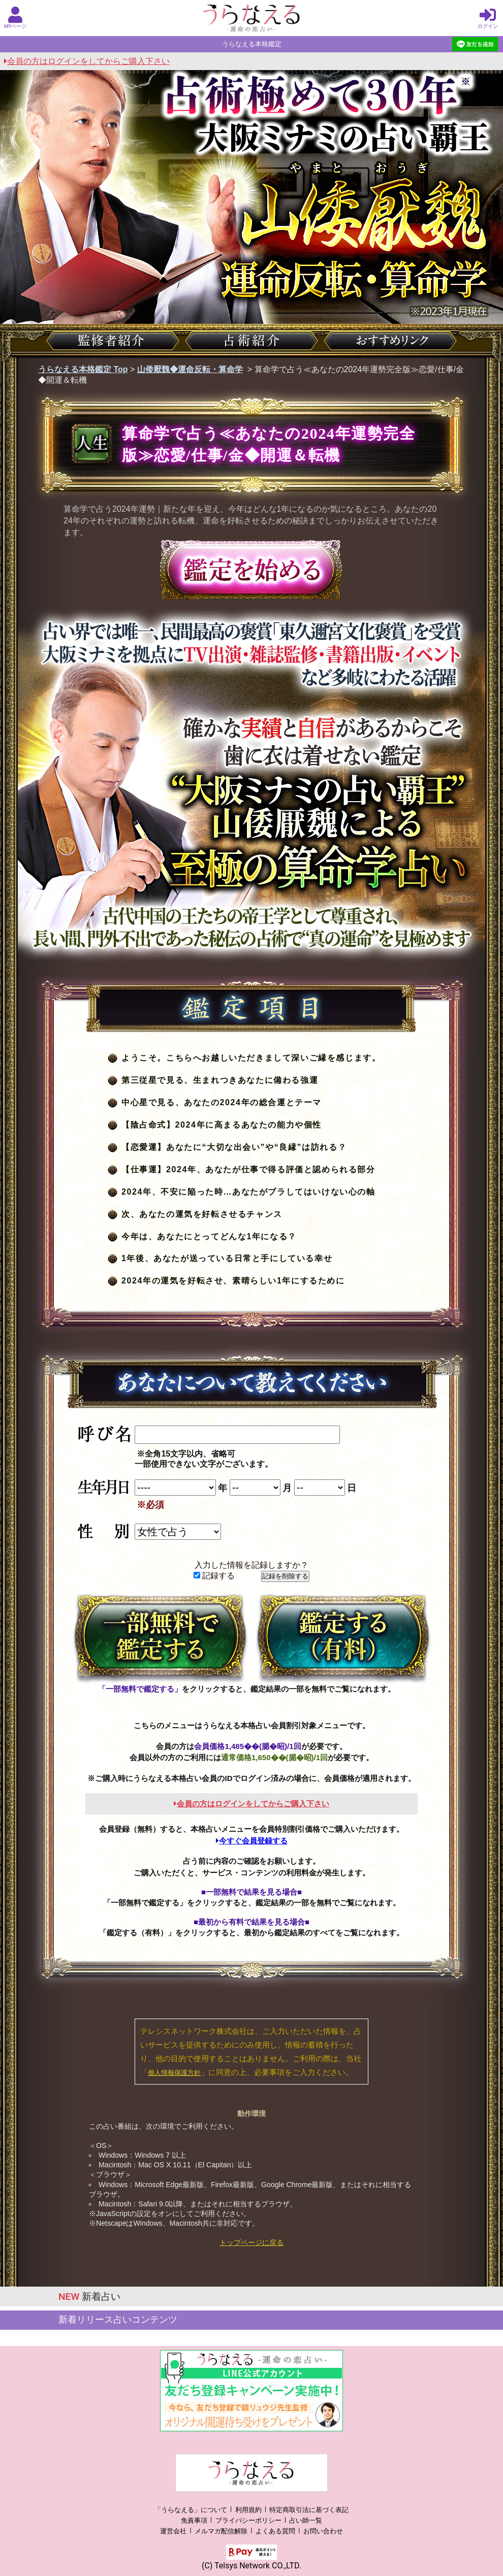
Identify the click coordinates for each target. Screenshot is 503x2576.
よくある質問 (275, 2531)
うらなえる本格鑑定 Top (83, 369)
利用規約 (248, 2510)
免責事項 (194, 2520)
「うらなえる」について (190, 2510)
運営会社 (173, 2531)
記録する (214, 1575)
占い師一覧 (305, 2520)
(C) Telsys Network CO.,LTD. (251, 2565)
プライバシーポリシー (248, 2520)
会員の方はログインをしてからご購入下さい (87, 61)
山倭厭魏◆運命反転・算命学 (190, 369)
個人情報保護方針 (174, 2072)
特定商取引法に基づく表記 (309, 2510)
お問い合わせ (323, 2531)
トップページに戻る (251, 2242)
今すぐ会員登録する (252, 1840)
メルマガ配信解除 (221, 2531)
